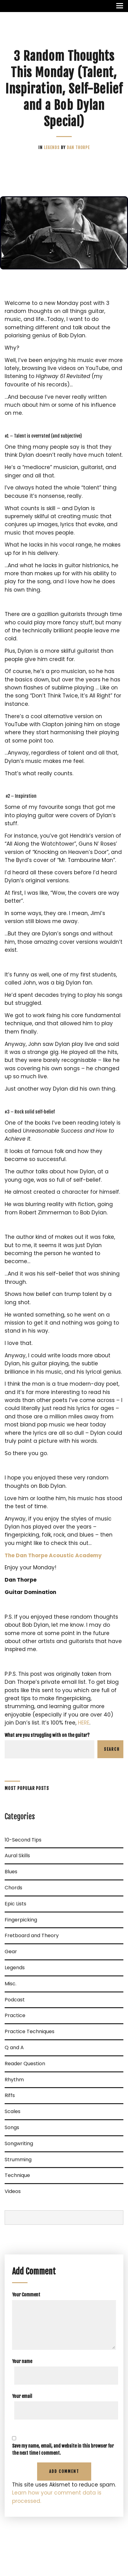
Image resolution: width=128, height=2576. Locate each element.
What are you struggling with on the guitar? (47, 1735)
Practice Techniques (29, 2031)
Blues (11, 1871)
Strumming (18, 2159)
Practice (15, 2015)
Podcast (15, 1999)
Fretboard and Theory (32, 1935)
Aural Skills (17, 1855)
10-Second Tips (23, 1839)
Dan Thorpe (78, 147)
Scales (12, 2111)
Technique (17, 2175)
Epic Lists (15, 1903)
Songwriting (19, 2143)
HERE (83, 1722)
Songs (12, 2127)
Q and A (14, 2047)
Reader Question (25, 2063)
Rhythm (14, 2079)
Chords (13, 1887)
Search (112, 1749)
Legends (52, 147)
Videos (13, 2191)
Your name (22, 2361)
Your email (22, 2396)
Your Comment (26, 2295)
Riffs (10, 2095)
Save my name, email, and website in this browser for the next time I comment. (63, 2449)
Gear (11, 1951)
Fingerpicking (21, 1919)
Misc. (10, 1983)
